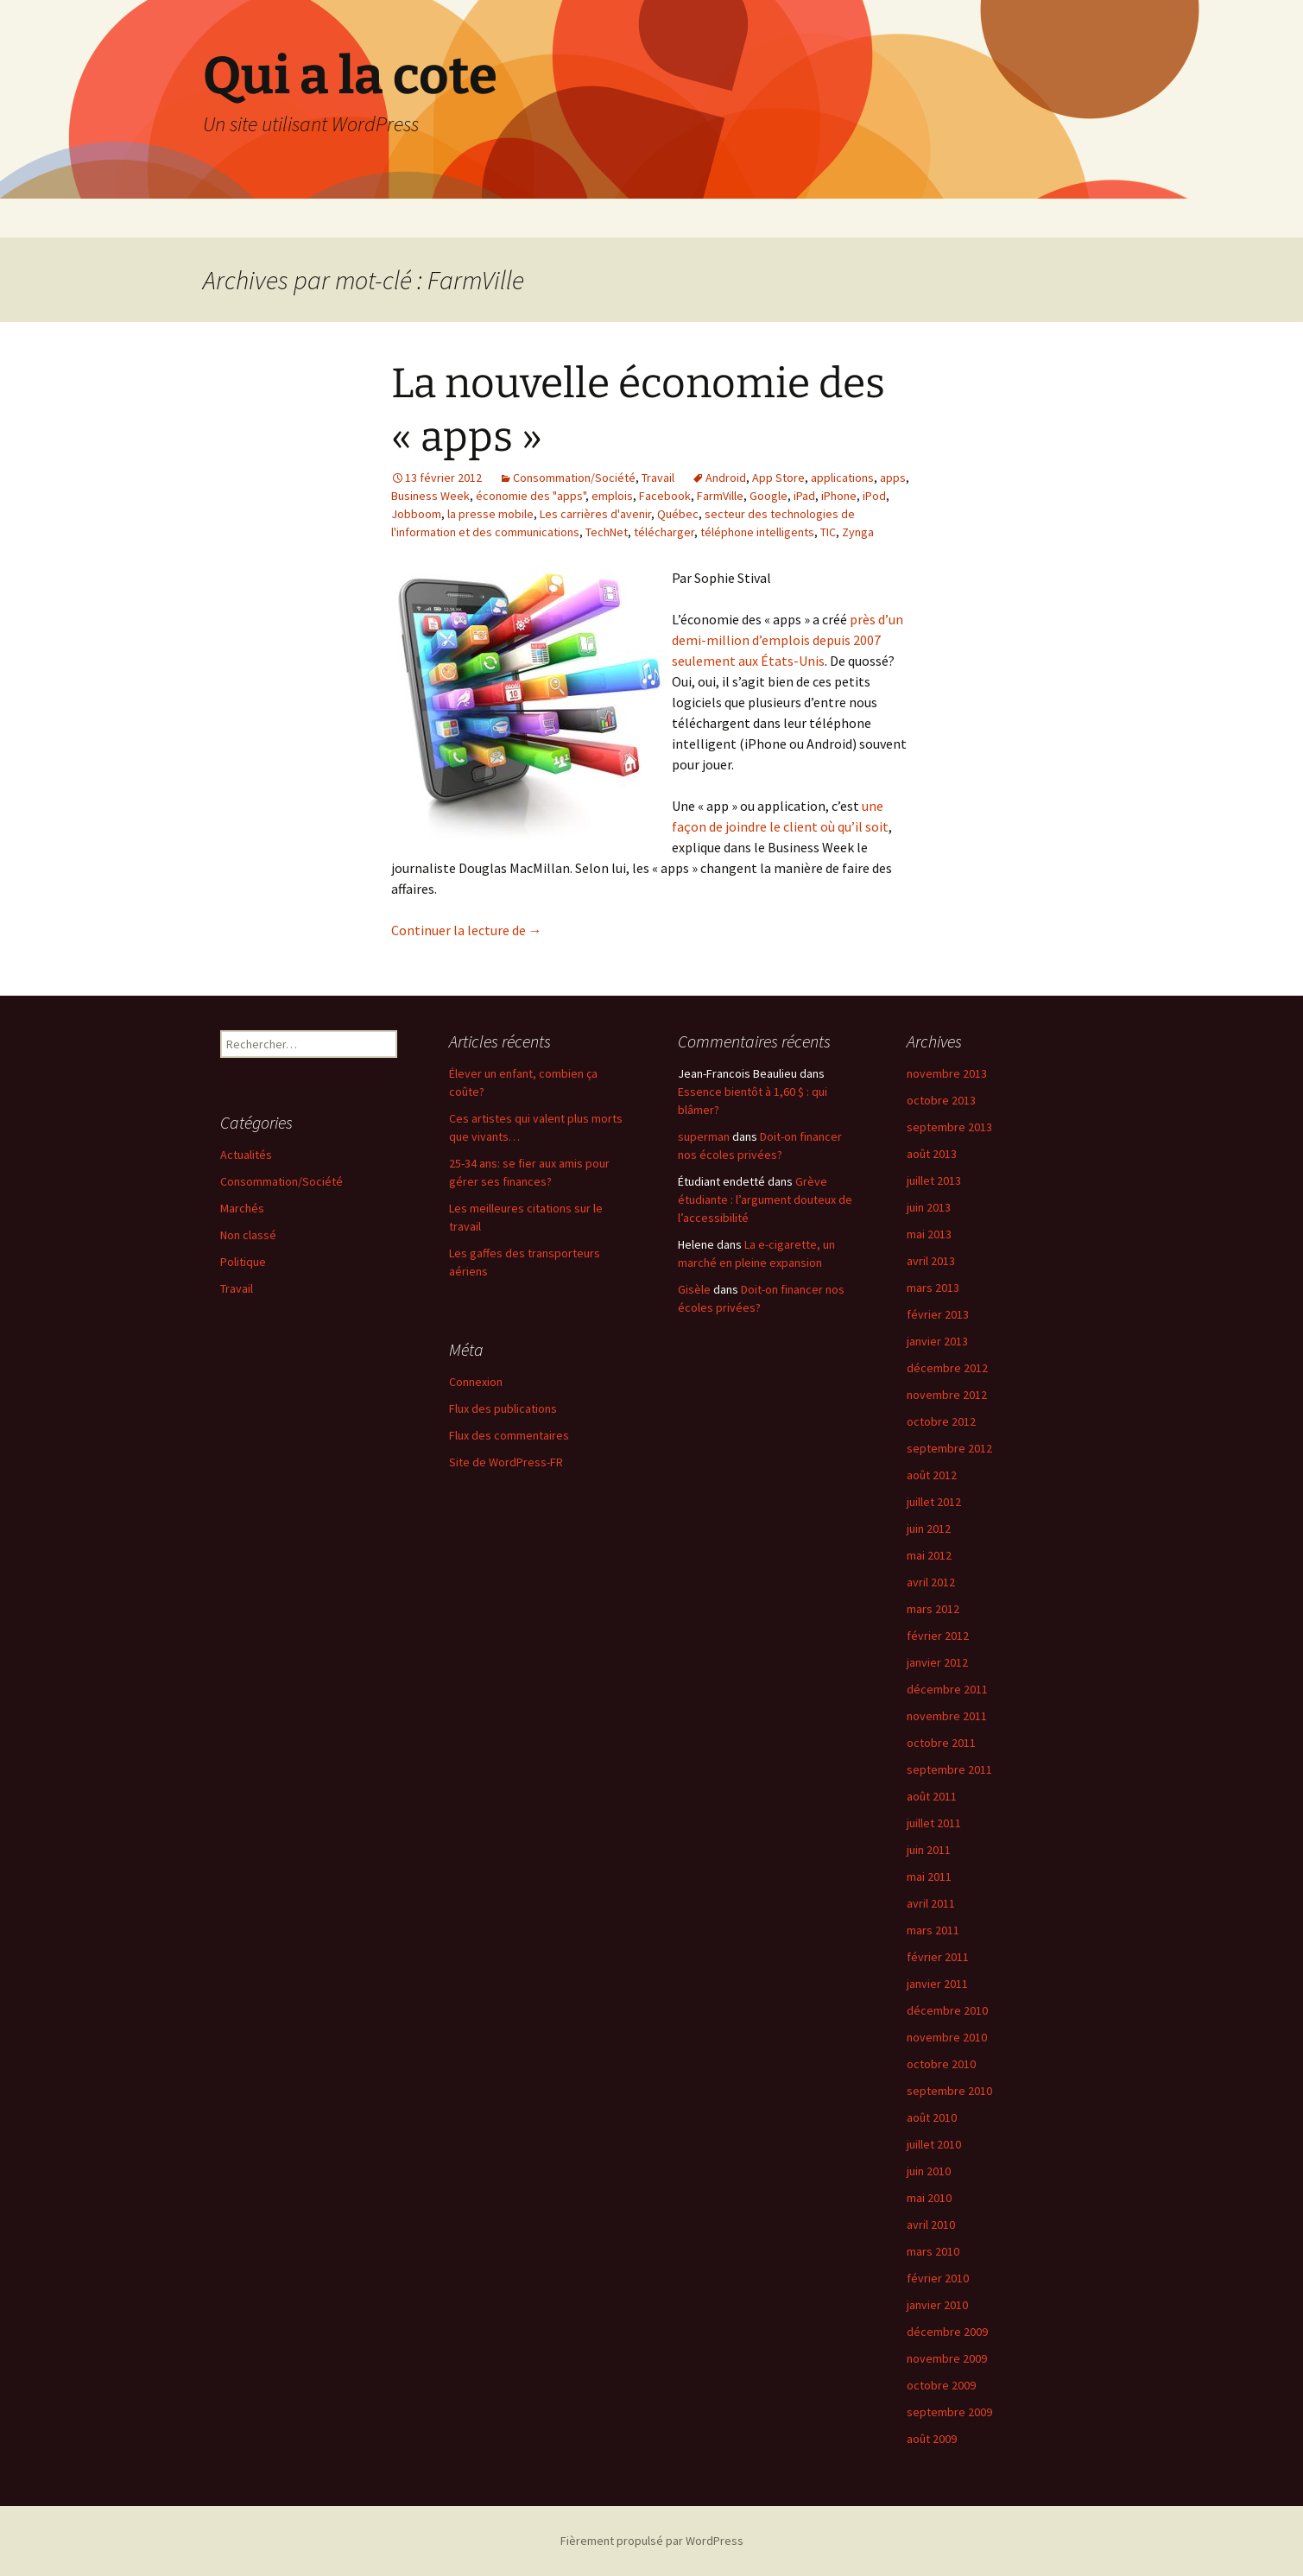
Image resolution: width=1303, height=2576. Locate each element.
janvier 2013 (937, 1341)
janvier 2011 (937, 1983)
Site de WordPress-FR (506, 1462)
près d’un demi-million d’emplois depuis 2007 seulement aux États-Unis (787, 640)
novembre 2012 (947, 1394)
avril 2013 (931, 1261)
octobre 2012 (941, 1421)
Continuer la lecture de (466, 930)
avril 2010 (931, 2224)
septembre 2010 (949, 2090)
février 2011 (938, 1957)
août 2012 (932, 1475)
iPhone (839, 495)
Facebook (665, 495)
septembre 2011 (949, 1769)
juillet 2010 (934, 2144)
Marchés (242, 1208)
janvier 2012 (937, 1662)
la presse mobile (490, 514)
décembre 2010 (947, 2010)
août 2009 (932, 2438)
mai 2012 (929, 1555)
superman (704, 1136)
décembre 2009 (947, 2331)
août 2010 (932, 2117)
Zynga (858, 532)
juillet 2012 (934, 1502)
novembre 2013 (947, 1073)
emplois (612, 495)
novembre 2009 (947, 2358)
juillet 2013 (934, 1180)
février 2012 (938, 1635)
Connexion (476, 1381)
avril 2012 (931, 1582)
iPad (804, 495)
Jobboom (416, 514)
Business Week (430, 495)
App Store (778, 477)
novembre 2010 (947, 2037)
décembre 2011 (947, 1689)
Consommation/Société (574, 477)
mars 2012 (933, 1609)
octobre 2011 (941, 1742)
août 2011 (932, 1796)
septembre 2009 (949, 2412)
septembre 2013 (949, 1127)
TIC (828, 532)
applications (842, 477)
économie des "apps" (530, 495)
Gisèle (694, 1289)
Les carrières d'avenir (595, 514)
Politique (243, 1261)
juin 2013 (929, 1207)
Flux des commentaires (509, 1435)
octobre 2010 (941, 2064)
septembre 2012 (949, 1448)
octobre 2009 (941, 2385)
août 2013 (932, 1153)
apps (893, 477)
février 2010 (938, 2278)
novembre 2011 (947, 1716)
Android (725, 477)
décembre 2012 (947, 1368)
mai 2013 (929, 1234)
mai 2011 (929, 1876)
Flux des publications (503, 1408)
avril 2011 (931, 1903)
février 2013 (938, 1314)
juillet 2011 (934, 1823)
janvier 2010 (937, 2305)
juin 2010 (929, 2171)
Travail (658, 477)
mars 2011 (933, 1930)
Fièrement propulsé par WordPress (651, 2540)
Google (768, 495)
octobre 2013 (941, 1100)
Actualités (246, 1154)
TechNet (606, 532)
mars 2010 (933, 2251)
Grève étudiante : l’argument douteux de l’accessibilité (765, 1199)
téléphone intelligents (757, 532)
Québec (678, 514)
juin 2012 (929, 1528)
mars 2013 (933, 1287)
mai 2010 (929, 2198)
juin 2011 (929, 1850)
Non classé (248, 1235)
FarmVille (720, 495)
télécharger (664, 532)
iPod (874, 495)
